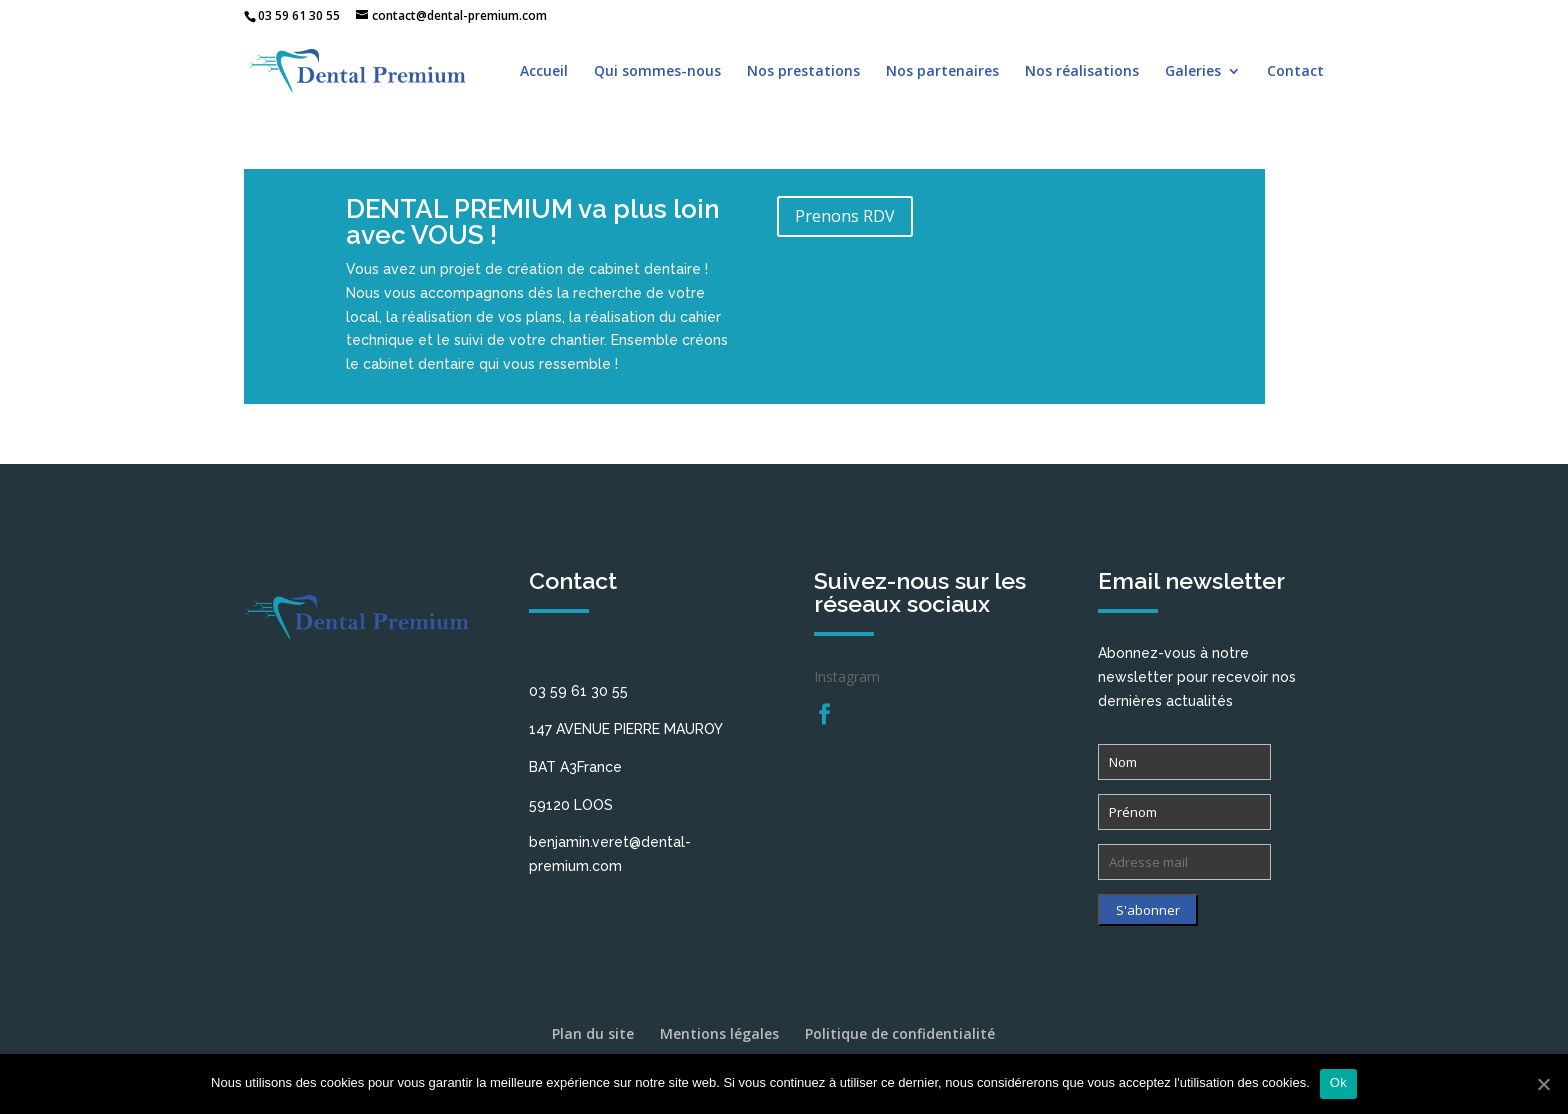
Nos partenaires (942, 72)
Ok (1338, 1082)
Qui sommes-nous (657, 72)
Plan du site (593, 1033)
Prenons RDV (845, 216)
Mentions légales (719, 1033)
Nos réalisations (1082, 72)
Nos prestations (803, 72)
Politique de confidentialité (900, 1033)
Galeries (1193, 72)
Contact (1295, 72)
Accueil (544, 72)
